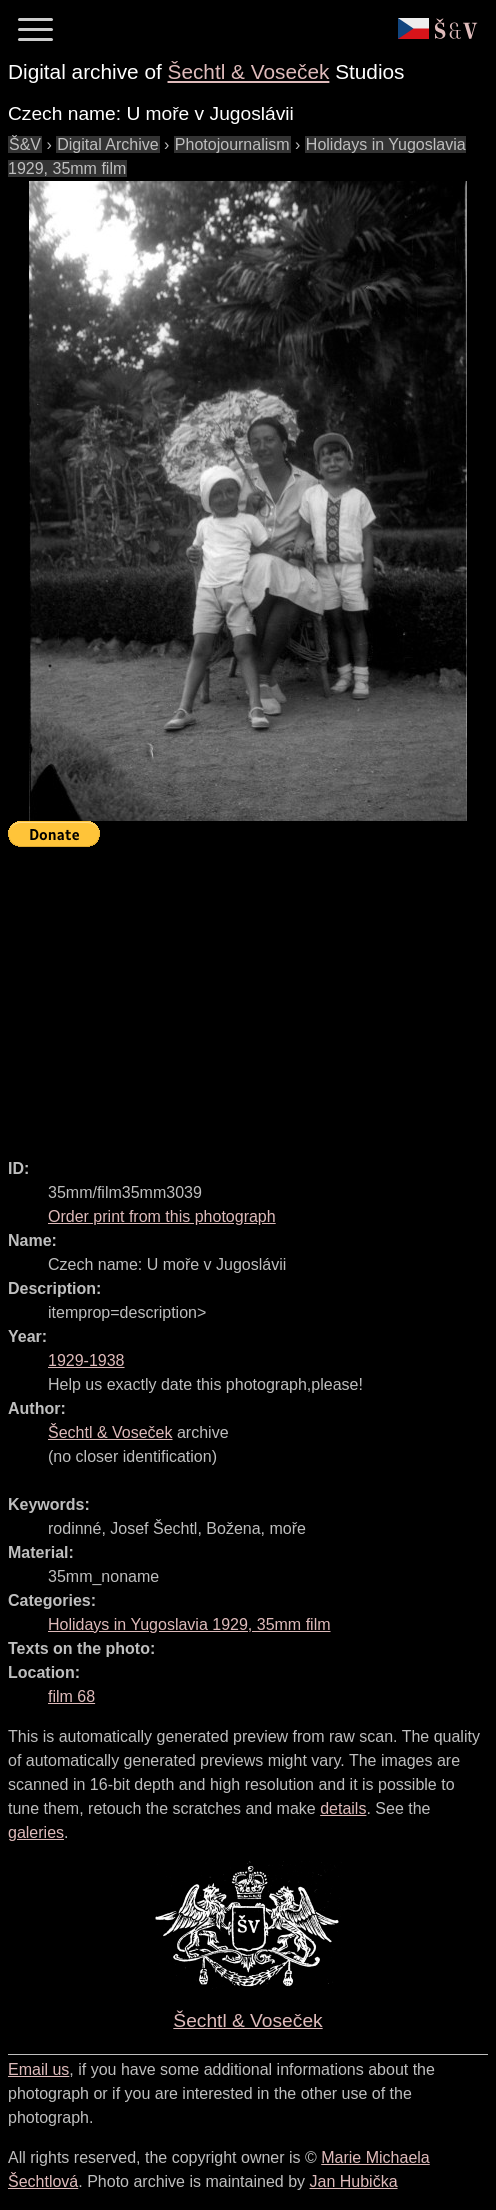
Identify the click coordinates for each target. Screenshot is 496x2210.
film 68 (71, 1696)
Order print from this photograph (162, 1216)
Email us (38, 2069)
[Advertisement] (252, 994)
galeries (36, 1832)
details (343, 1808)
